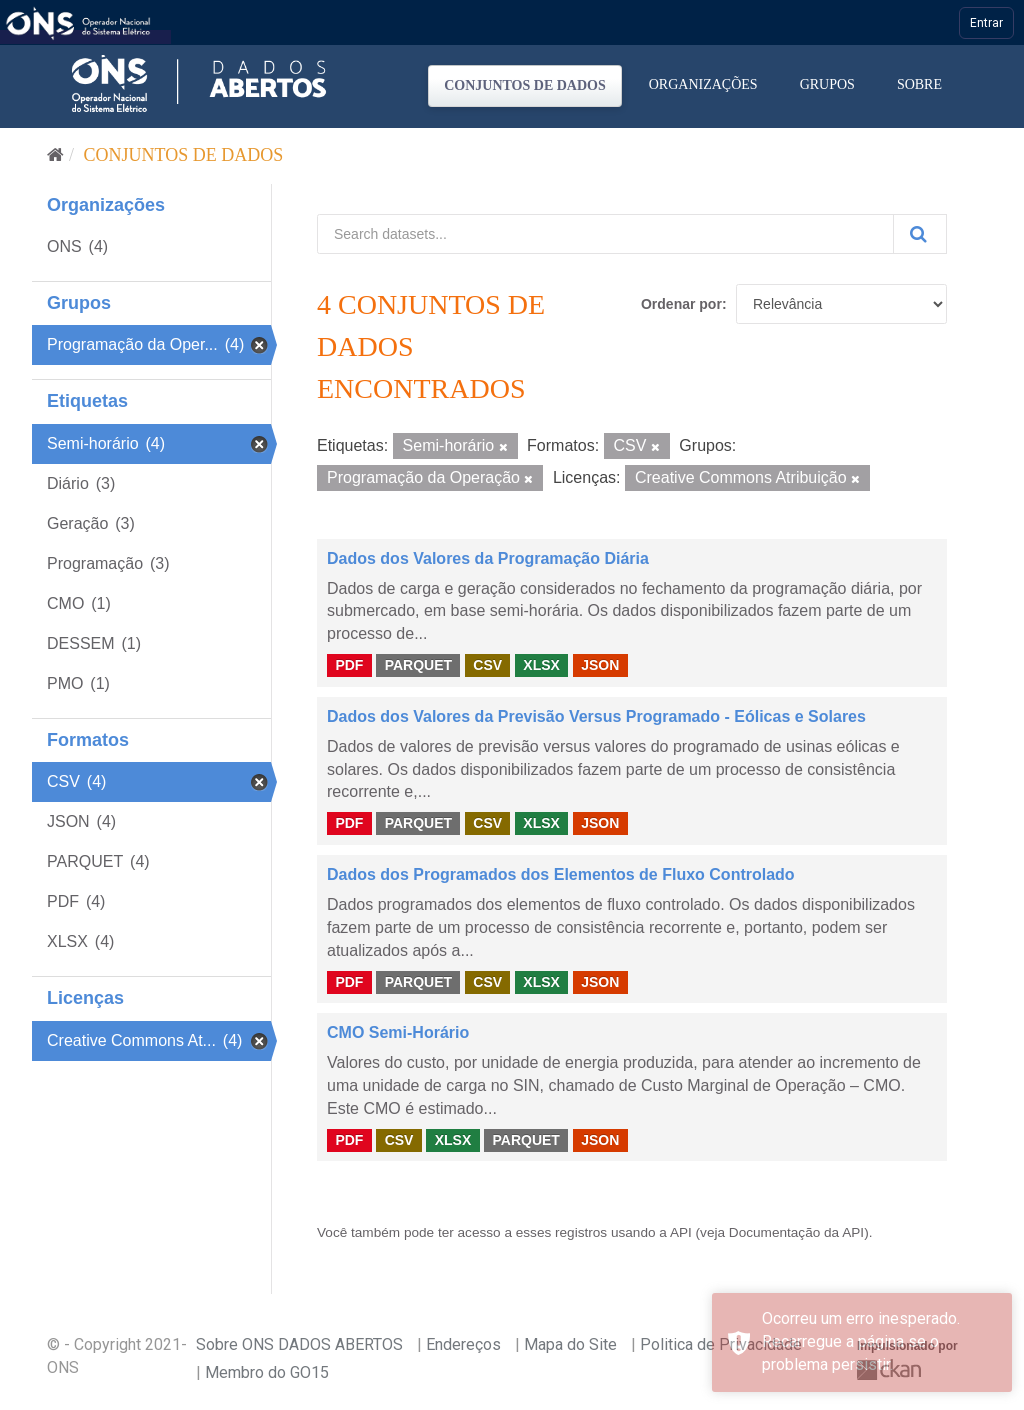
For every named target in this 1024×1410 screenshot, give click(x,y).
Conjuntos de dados (525, 85)
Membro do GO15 (267, 1372)
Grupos (827, 84)
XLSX (541, 665)
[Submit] (920, 234)
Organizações (703, 84)
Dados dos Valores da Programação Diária (488, 558)
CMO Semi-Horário (398, 1032)
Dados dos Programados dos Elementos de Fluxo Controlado (561, 874)
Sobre (919, 84)
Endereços (463, 1344)
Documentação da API (796, 1232)
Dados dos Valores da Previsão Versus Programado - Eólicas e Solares (596, 716)
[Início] (55, 155)
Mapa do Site (570, 1344)
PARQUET (418, 665)
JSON (600, 665)
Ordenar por (681, 304)
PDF (349, 665)
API (681, 1232)
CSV (487, 665)
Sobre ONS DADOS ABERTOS (299, 1344)
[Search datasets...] (605, 234)
